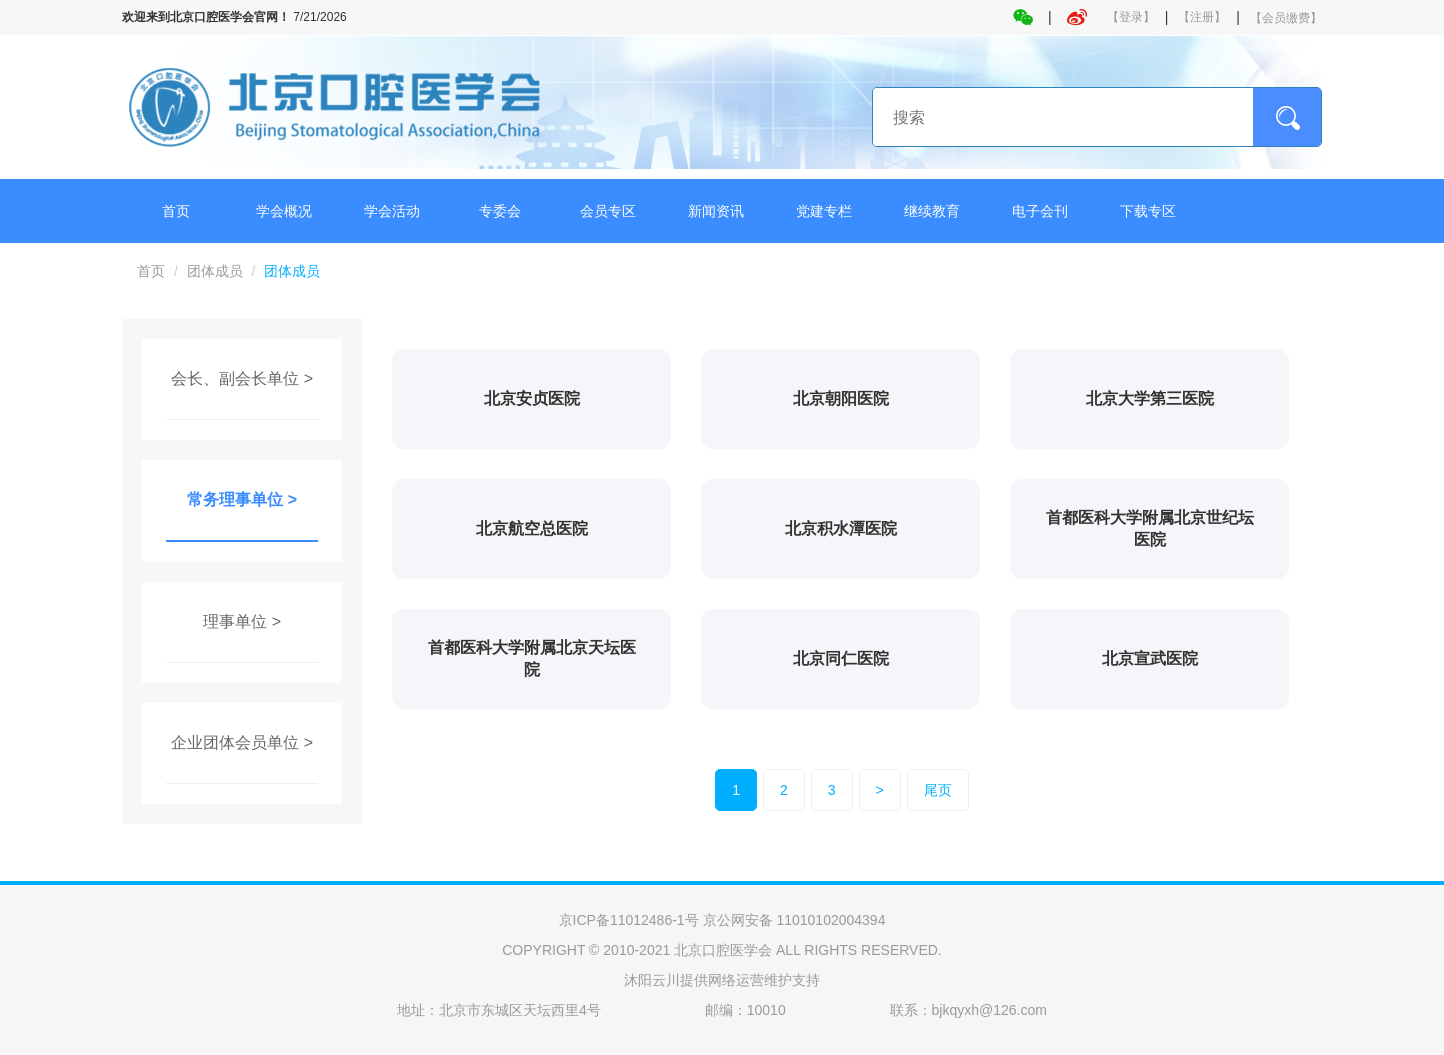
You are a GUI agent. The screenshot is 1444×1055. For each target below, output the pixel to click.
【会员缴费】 (1286, 18)
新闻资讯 (716, 211)
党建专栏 (824, 211)
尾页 (938, 790)
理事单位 (235, 621)
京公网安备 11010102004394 (794, 920)
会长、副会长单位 (235, 378)
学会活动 (392, 211)
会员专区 (608, 211)
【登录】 (1131, 17)
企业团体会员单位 (235, 742)
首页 (176, 211)
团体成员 (215, 271)
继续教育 (932, 211)
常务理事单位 (235, 499)
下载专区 (1148, 211)
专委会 (500, 211)
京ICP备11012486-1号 (629, 920)
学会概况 (284, 211)
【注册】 (1202, 17)
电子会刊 (1040, 211)
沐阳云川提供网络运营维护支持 (722, 980)
